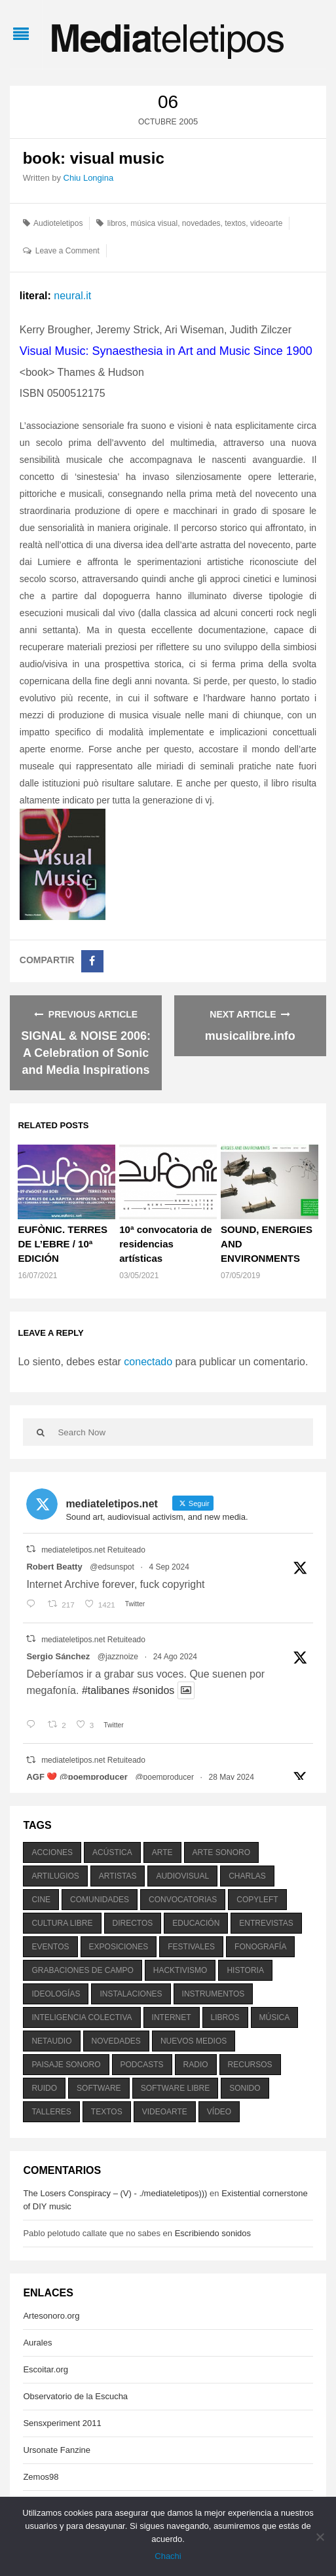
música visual (153, 223)
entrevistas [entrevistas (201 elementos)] (266, 1923)
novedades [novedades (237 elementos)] (116, 2041)
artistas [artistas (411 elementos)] (118, 1876)
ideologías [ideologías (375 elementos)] (55, 1993)
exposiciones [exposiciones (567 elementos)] (119, 1946)
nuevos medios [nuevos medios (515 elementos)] (193, 2041)
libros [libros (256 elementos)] (225, 2017)
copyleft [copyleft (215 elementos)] (257, 1899)
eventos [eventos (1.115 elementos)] (50, 1946)
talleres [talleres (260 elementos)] (51, 2111)
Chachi (168, 2556)
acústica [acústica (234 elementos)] (112, 1852)
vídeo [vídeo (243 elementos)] (219, 2111)
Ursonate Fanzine (56, 2450)
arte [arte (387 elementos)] (162, 1852)
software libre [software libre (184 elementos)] (175, 2088)
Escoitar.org (45, 2369)
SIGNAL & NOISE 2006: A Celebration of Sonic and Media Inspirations (86, 1052)
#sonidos (153, 1690)
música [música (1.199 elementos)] (274, 2017)
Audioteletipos (58, 223)
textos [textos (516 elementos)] (106, 2111)
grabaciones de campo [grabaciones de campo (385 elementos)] (82, 1970)
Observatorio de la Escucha (75, 2396)
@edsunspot (112, 1567)
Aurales (37, 2342)
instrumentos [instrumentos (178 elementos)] (213, 1993)
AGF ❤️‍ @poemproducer (76, 1777)
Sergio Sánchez (58, 1656)
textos (235, 223)
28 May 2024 (231, 1777)
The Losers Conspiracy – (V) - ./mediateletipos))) (115, 2193)
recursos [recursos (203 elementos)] (250, 2064)
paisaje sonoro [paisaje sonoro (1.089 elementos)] (65, 2064)
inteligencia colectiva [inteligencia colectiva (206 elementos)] (81, 2017)
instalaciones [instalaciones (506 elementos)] (131, 1993)
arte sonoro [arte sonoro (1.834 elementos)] (221, 1852)
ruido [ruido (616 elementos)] (44, 2088)
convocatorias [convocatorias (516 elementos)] (183, 1899)
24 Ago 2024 (175, 1656)
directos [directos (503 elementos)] (133, 1923)
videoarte (266, 223)
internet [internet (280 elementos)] (171, 2017)
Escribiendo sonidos (213, 2233)
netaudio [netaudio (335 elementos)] (51, 2041)
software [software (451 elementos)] (99, 2088)
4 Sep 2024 (169, 1567)
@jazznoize (118, 1656)
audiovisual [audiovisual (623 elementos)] (182, 1876)
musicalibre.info (250, 1035)
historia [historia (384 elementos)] (245, 1970)
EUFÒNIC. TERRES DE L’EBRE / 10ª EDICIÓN (62, 1244)
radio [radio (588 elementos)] (195, 2064)
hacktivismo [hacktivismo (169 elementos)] (180, 1970)
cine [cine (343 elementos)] (40, 1899)
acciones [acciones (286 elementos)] (52, 1852)
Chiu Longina (89, 178)
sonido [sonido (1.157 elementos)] (244, 2088)
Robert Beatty (54, 1567)
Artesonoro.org (51, 2316)
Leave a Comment (67, 250)
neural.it (72, 295)
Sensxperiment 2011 (62, 2423)
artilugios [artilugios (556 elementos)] (55, 1876)
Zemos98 (40, 2477)
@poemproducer (164, 1777)
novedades (201, 223)
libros (116, 223)
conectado (148, 1361)
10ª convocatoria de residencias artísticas (165, 1244)
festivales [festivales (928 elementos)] (191, 1946)
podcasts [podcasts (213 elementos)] (142, 2064)
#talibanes (106, 1690)
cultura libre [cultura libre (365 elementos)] (61, 1923)
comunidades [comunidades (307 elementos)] (99, 1899)
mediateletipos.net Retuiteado (93, 1550)
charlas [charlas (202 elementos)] (247, 1876)
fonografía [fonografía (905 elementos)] (260, 1946)
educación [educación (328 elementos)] (195, 1923)
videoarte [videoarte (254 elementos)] (164, 2111)
